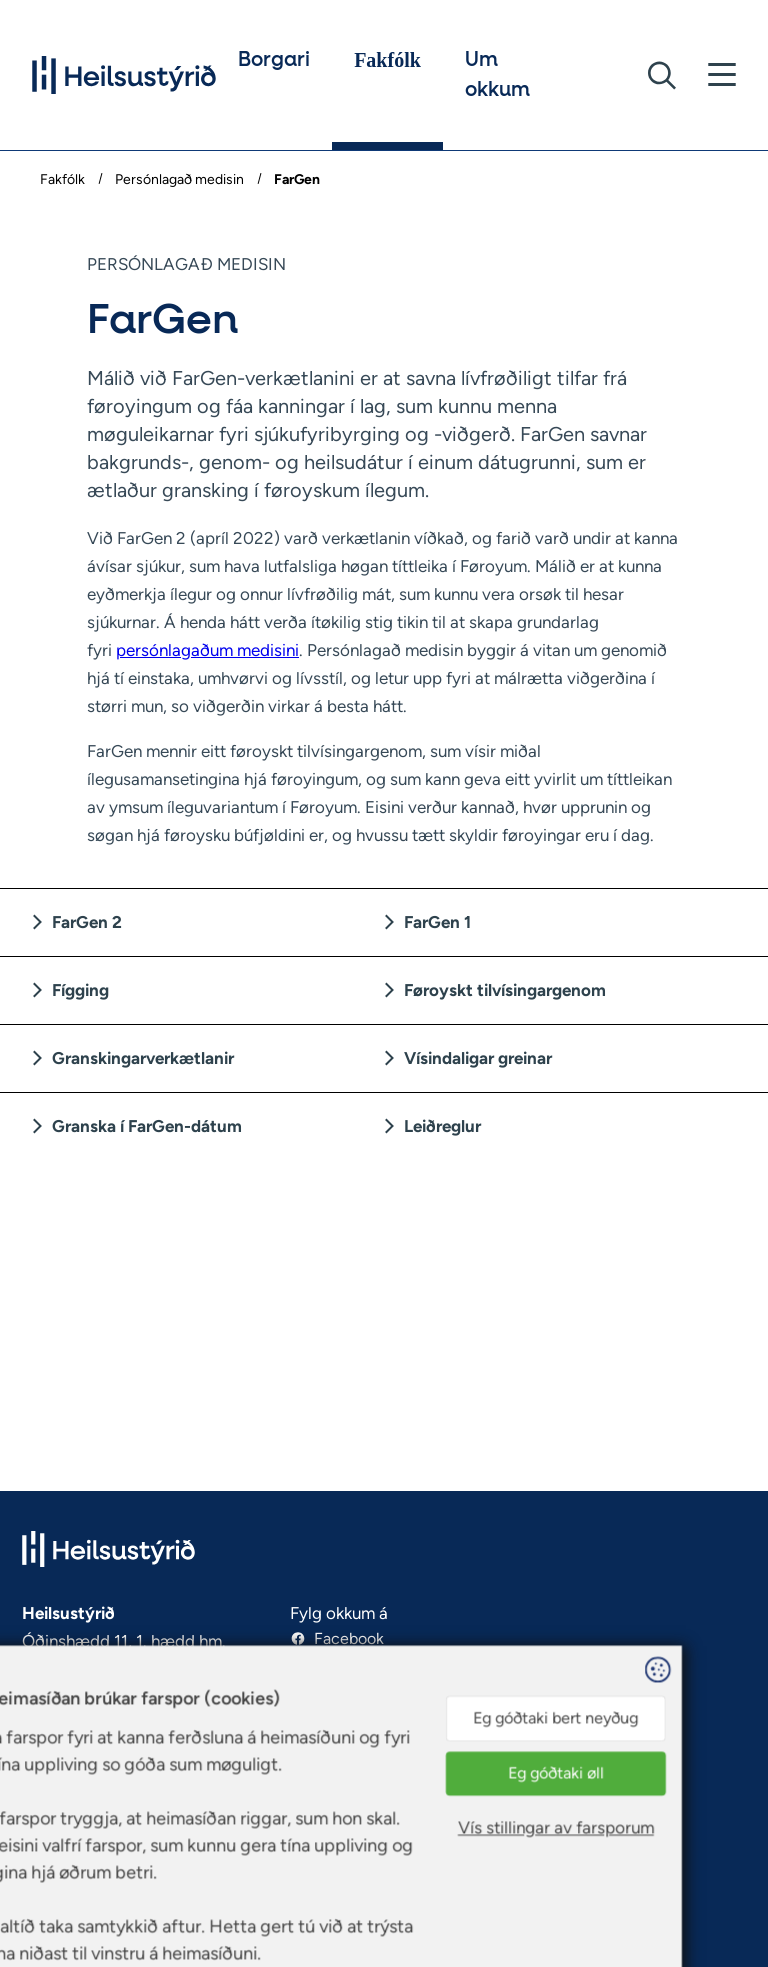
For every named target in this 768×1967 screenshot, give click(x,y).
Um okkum (497, 75)
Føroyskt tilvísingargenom (505, 990)
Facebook (349, 1638)
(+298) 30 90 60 (81, 1754)
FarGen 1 (437, 922)
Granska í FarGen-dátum (147, 1126)
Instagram (349, 1662)
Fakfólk (387, 60)
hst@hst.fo (61, 1778)
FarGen (295, 179)
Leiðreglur (442, 1126)
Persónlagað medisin (179, 179)
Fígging (80, 990)
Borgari (274, 60)
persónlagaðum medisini (207, 650)
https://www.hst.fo (89, 1802)
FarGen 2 (87, 922)
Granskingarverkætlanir (143, 1058)
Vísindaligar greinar (478, 1058)
